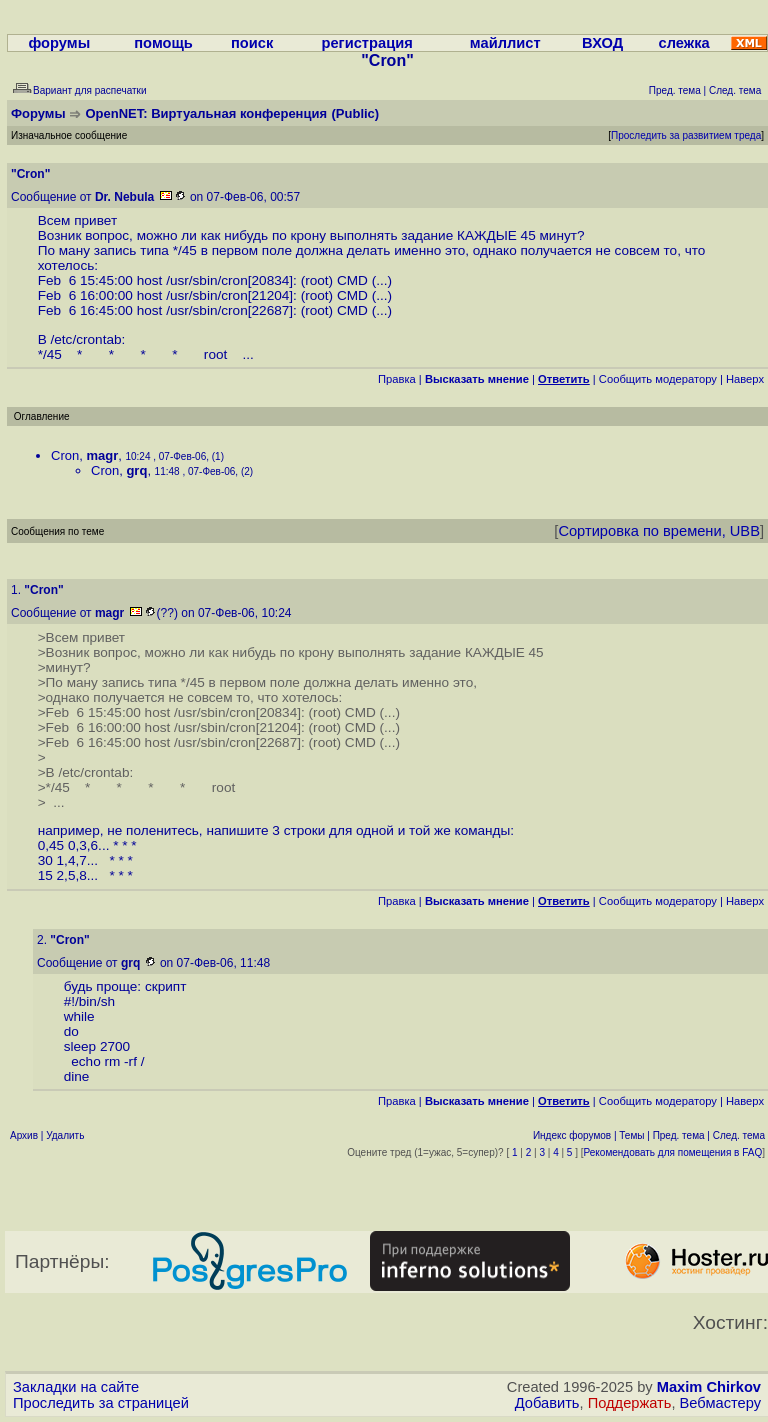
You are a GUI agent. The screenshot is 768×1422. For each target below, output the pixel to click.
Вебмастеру (720, 1403)
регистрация (366, 43)
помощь (163, 43)
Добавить (547, 1403)
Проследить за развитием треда (686, 135)
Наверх (745, 379)
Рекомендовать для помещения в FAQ (673, 1152)
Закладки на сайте (76, 1387)
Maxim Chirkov (709, 1387)
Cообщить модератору (658, 379)
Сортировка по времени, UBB (659, 531)
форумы (59, 43)
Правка (397, 379)
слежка (684, 43)
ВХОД (602, 43)
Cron (65, 455)
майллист (505, 43)
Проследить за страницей (101, 1403)
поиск (252, 43)
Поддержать (630, 1403)
